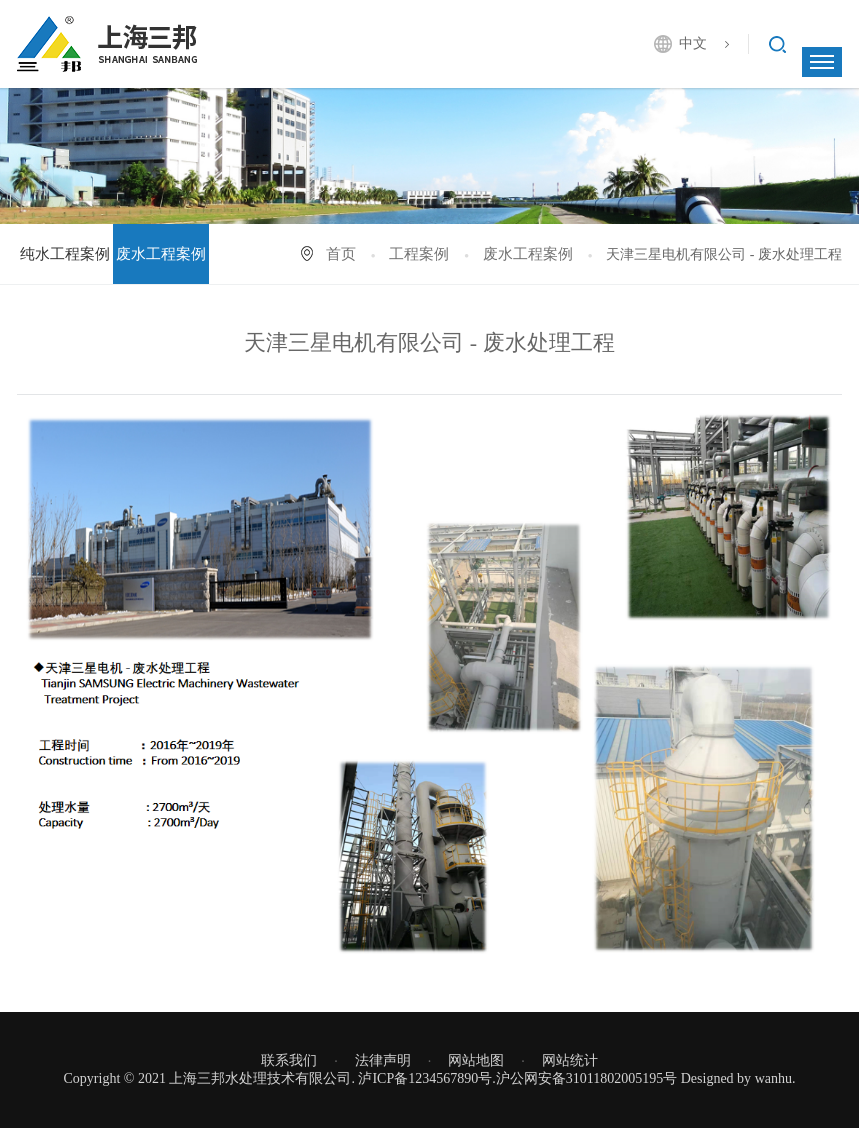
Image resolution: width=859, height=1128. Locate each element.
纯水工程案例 (65, 254)
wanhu (773, 1078)
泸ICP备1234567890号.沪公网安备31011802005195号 (517, 1078)
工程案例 (419, 254)
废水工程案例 (161, 254)
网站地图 (476, 1060)
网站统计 (570, 1060)
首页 (341, 254)
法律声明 (383, 1060)
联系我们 (289, 1060)
